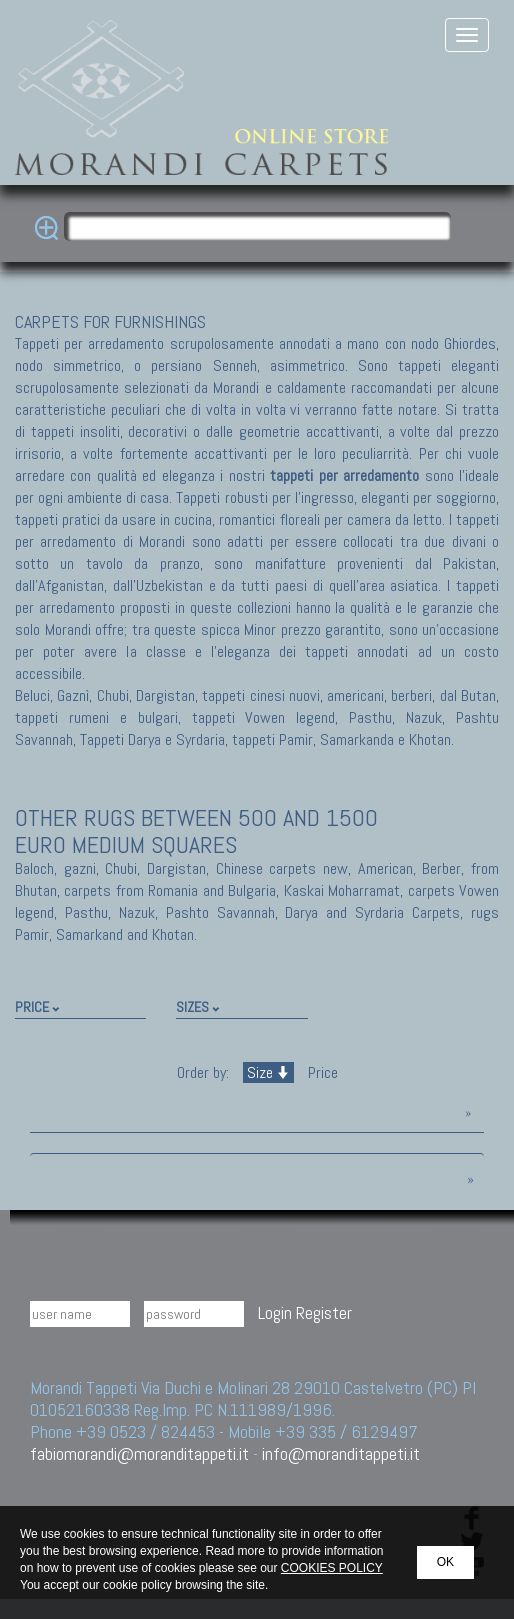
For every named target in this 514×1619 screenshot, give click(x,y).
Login (275, 1312)
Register (324, 1312)
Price (321, 1072)
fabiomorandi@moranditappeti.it (139, 1453)
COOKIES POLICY (332, 1568)
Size (268, 1072)
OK (445, 1562)
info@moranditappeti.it (341, 1453)
